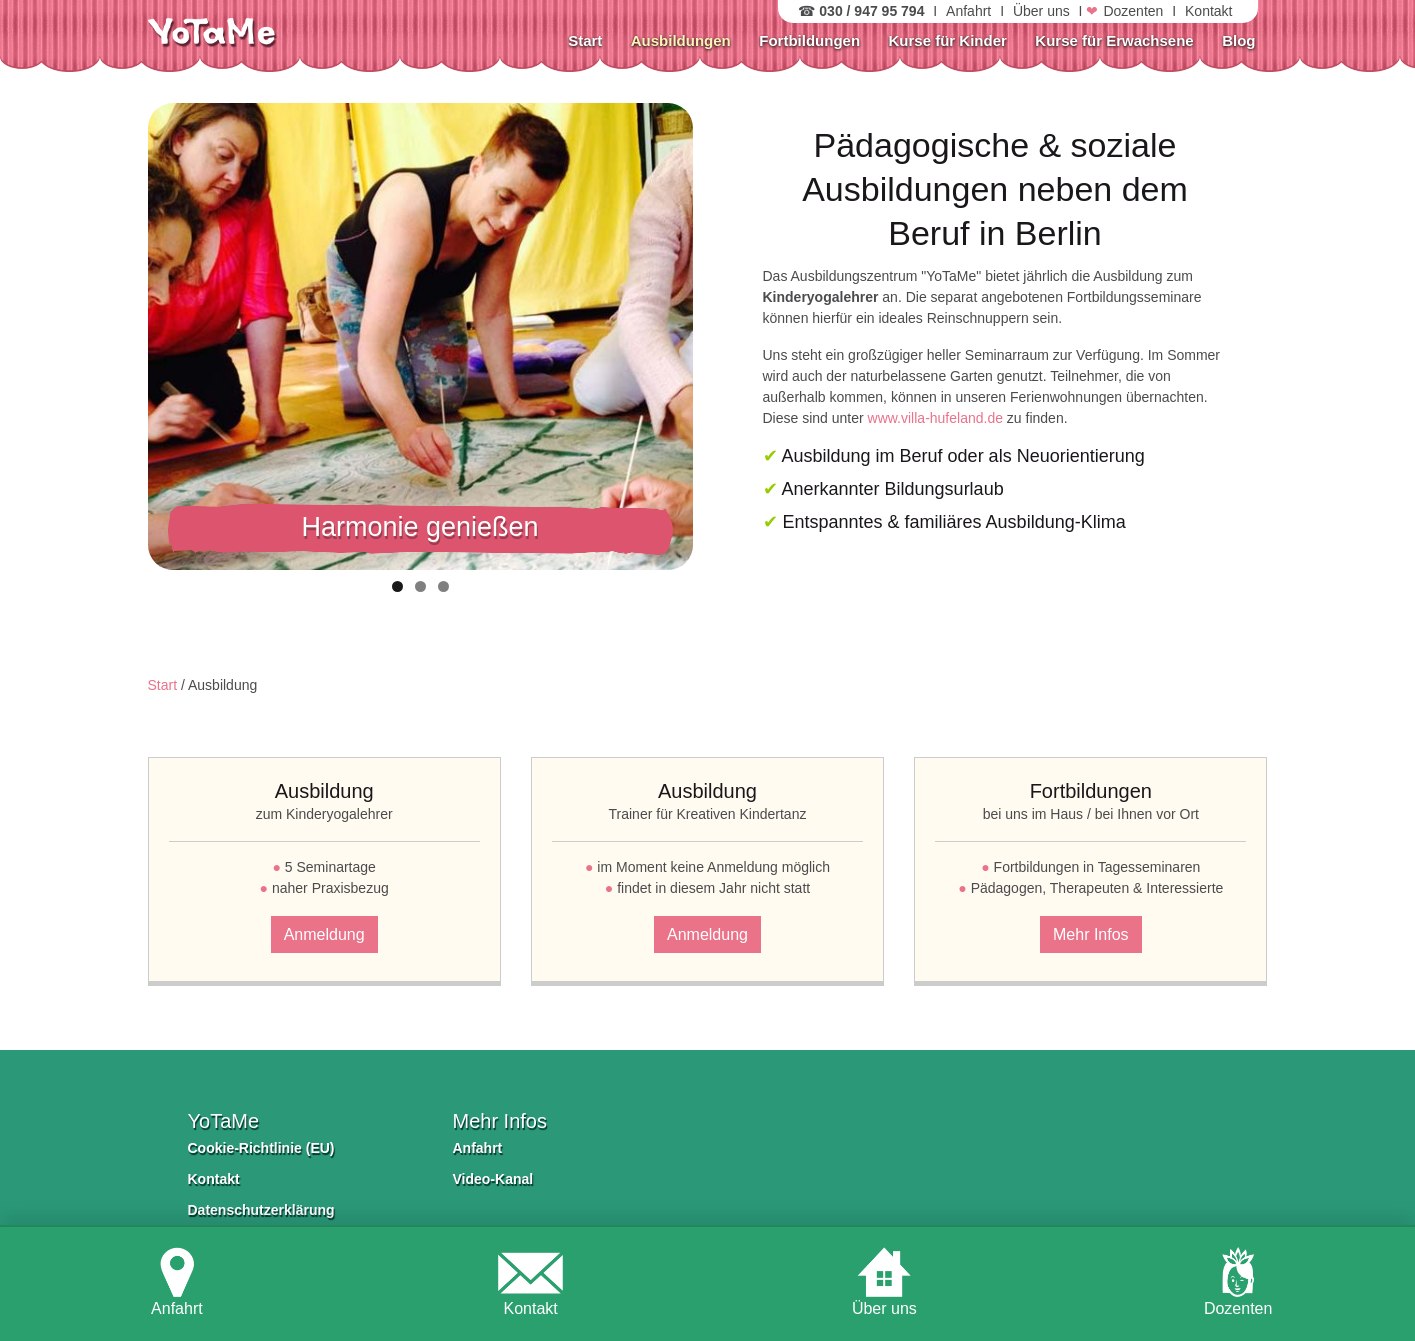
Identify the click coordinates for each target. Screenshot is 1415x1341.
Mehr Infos (1091, 934)
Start (585, 40)
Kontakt (1208, 11)
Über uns (1041, 11)
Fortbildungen (809, 40)
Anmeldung (324, 934)
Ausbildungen (681, 40)
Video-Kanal (493, 1179)
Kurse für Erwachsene (1114, 40)
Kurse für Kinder (948, 40)
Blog (1238, 40)
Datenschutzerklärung (261, 1210)
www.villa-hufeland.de (935, 418)
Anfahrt (968, 11)
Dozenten (1133, 11)
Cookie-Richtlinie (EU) (261, 1148)
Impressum (225, 1241)
